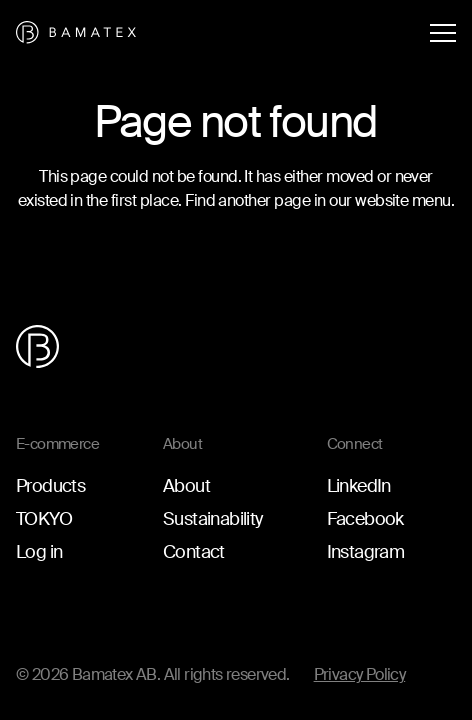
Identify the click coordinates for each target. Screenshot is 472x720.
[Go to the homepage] (76, 32)
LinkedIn (359, 486)
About (186, 486)
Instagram (366, 552)
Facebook (365, 519)
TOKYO (44, 519)
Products (50, 486)
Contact (194, 552)
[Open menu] (443, 33)
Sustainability (213, 519)
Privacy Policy (360, 674)
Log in (39, 552)
